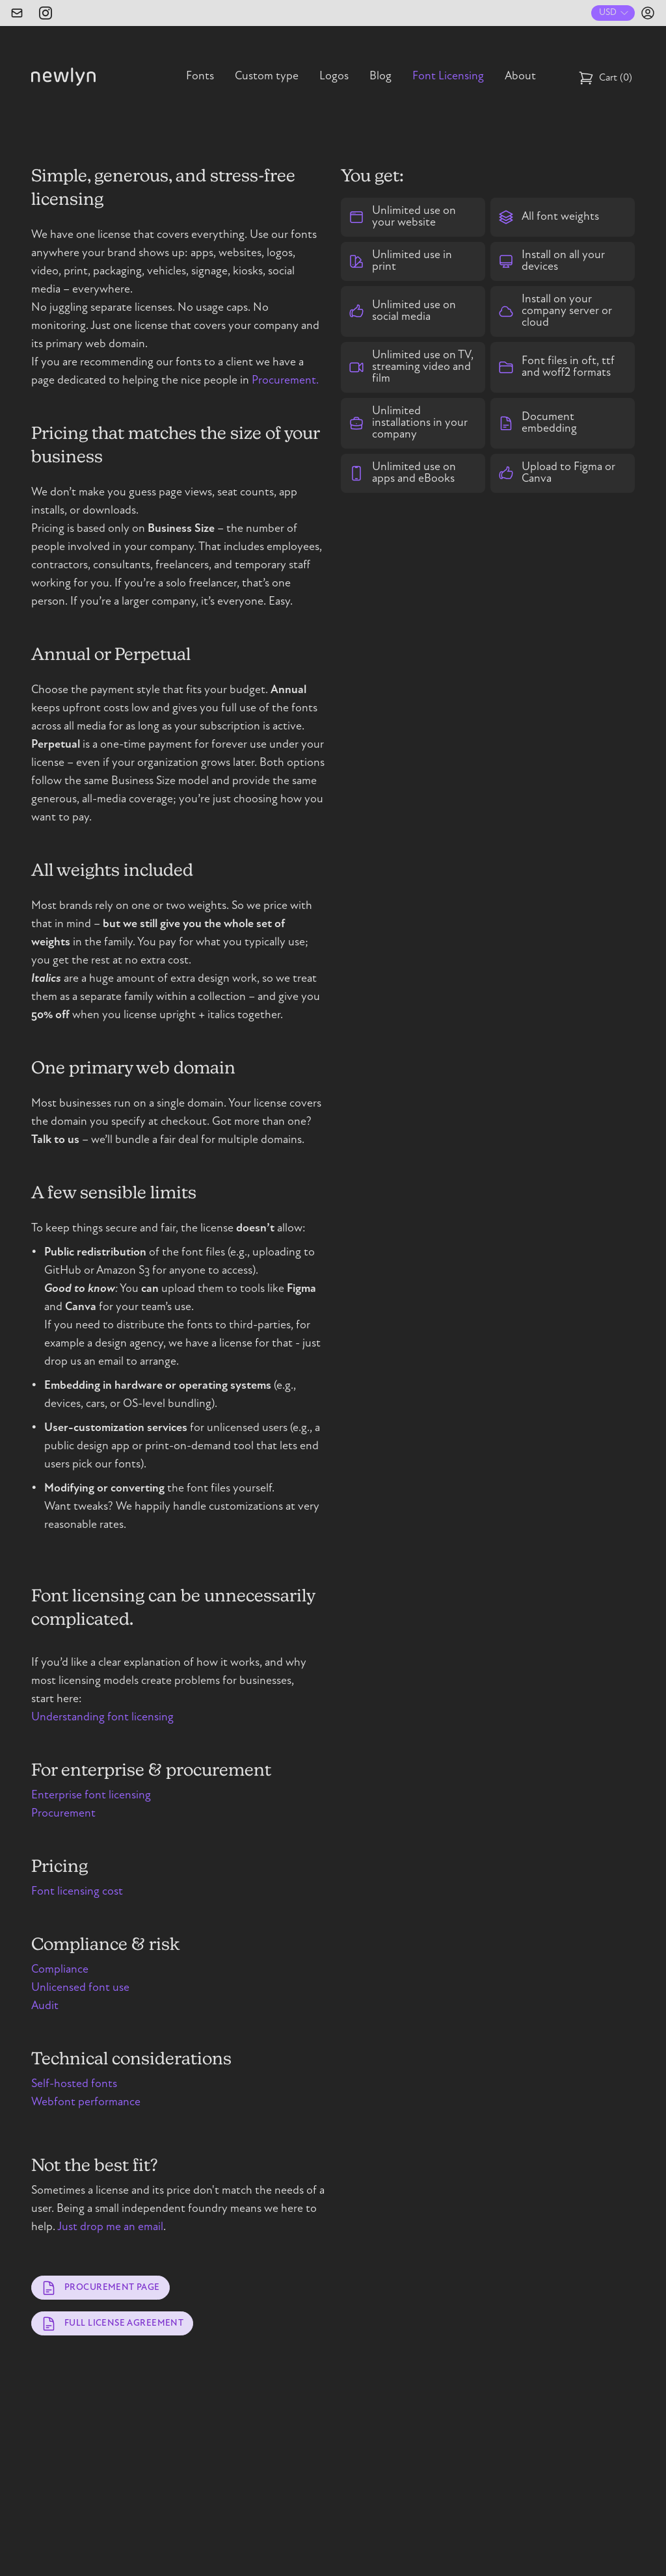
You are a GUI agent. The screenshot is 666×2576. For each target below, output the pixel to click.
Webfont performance (85, 2103)
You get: (372, 175)
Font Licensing (448, 77)
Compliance (59, 1970)
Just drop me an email (110, 2227)
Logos (334, 77)
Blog (380, 77)
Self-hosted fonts (74, 2084)
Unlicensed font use (80, 1988)
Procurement (63, 1814)
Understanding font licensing (102, 1718)
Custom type (267, 77)
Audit (45, 2006)
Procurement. (285, 381)
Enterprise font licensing (91, 1796)
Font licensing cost (77, 1892)
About (520, 77)
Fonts (200, 77)
